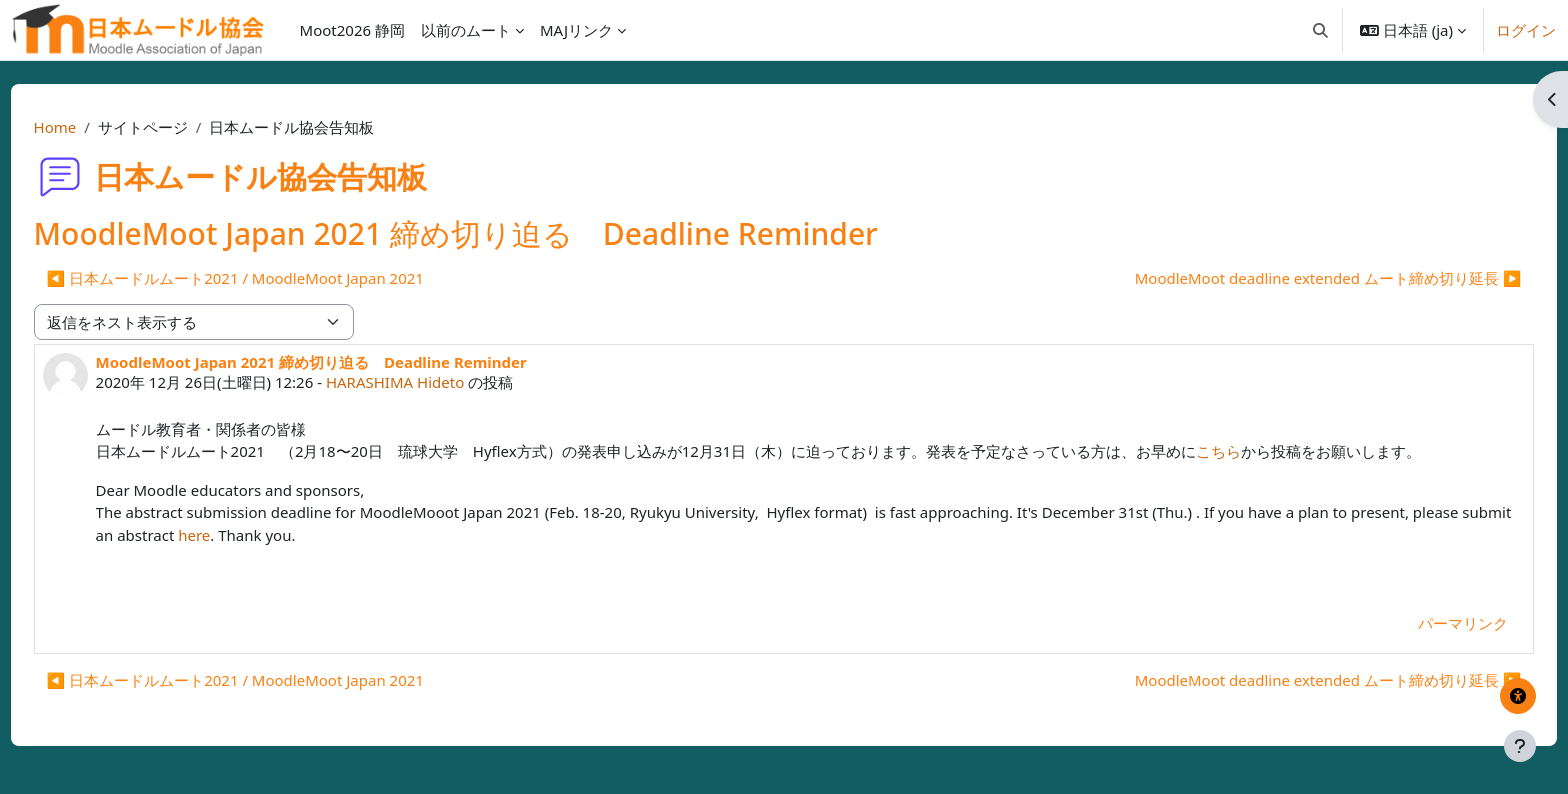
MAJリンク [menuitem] (576, 30)
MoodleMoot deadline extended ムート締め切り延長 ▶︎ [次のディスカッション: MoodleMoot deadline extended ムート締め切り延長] (1290, 278)
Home (92, 127)
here (334, 535)
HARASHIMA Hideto (432, 382)
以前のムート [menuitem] (466, 30)
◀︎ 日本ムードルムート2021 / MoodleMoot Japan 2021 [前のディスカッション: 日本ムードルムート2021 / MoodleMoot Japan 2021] (272, 278)
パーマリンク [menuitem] (1426, 623)
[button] (1320, 30)
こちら (1255, 451)
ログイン (1526, 30)
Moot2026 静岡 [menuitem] (352, 30)
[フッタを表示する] (1520, 746)
